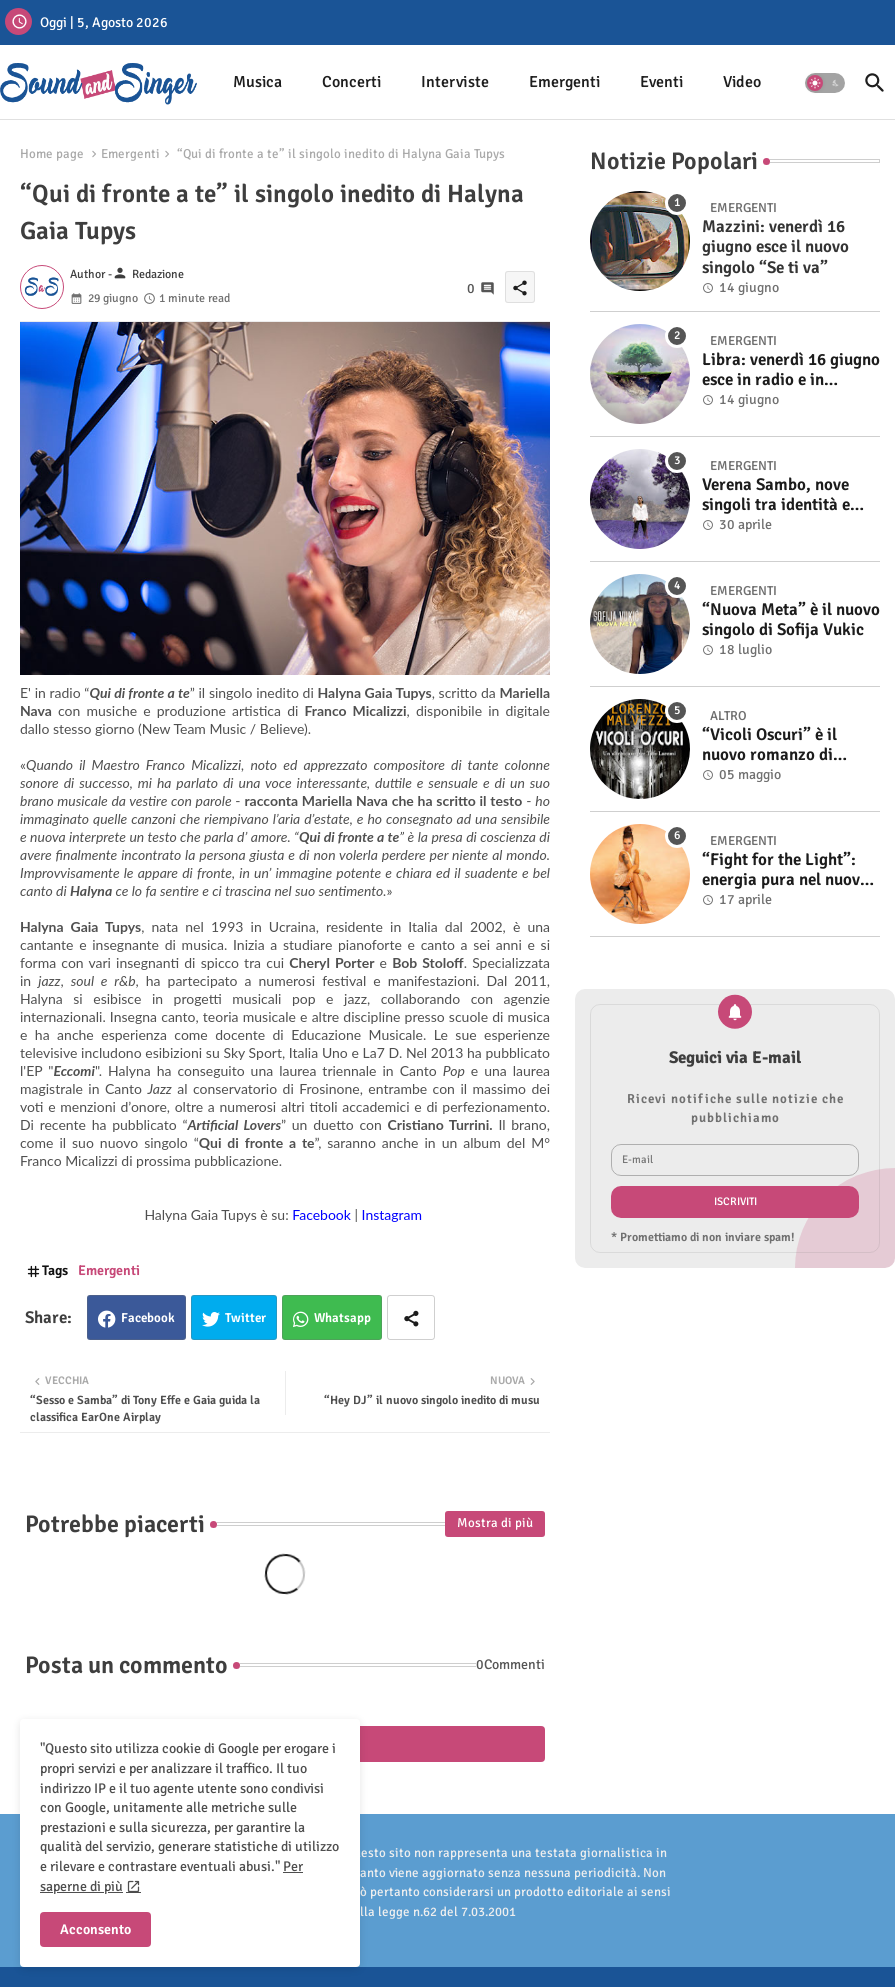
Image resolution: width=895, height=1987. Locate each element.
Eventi (661, 82)
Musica (257, 82)
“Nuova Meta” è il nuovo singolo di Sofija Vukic (791, 620)
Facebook (148, 1318)
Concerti (351, 82)
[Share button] (411, 1317)
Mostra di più (495, 1523)
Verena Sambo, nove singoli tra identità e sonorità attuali (776, 495)
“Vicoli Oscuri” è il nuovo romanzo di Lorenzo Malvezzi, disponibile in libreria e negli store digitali (786, 745)
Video (742, 82)
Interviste (455, 82)
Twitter (245, 1318)
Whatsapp (342, 1318)
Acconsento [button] (95, 1929)
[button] (825, 83)
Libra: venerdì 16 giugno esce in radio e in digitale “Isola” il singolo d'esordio (791, 370)
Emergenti (564, 82)
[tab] (257, 82)
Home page (52, 154)
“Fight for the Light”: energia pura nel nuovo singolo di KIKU (785, 870)
